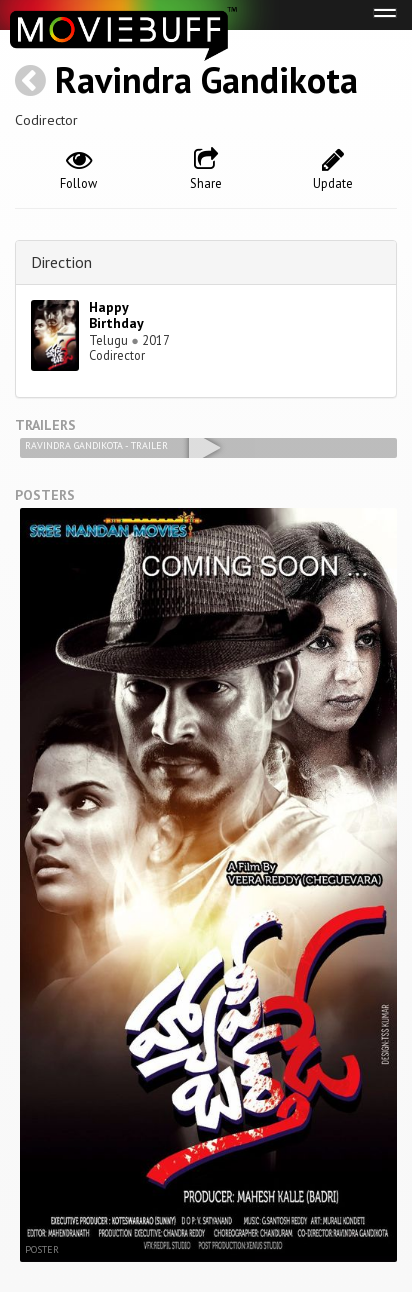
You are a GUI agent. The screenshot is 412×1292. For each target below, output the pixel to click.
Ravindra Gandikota (206, 79)
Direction (61, 262)
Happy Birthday (116, 315)
